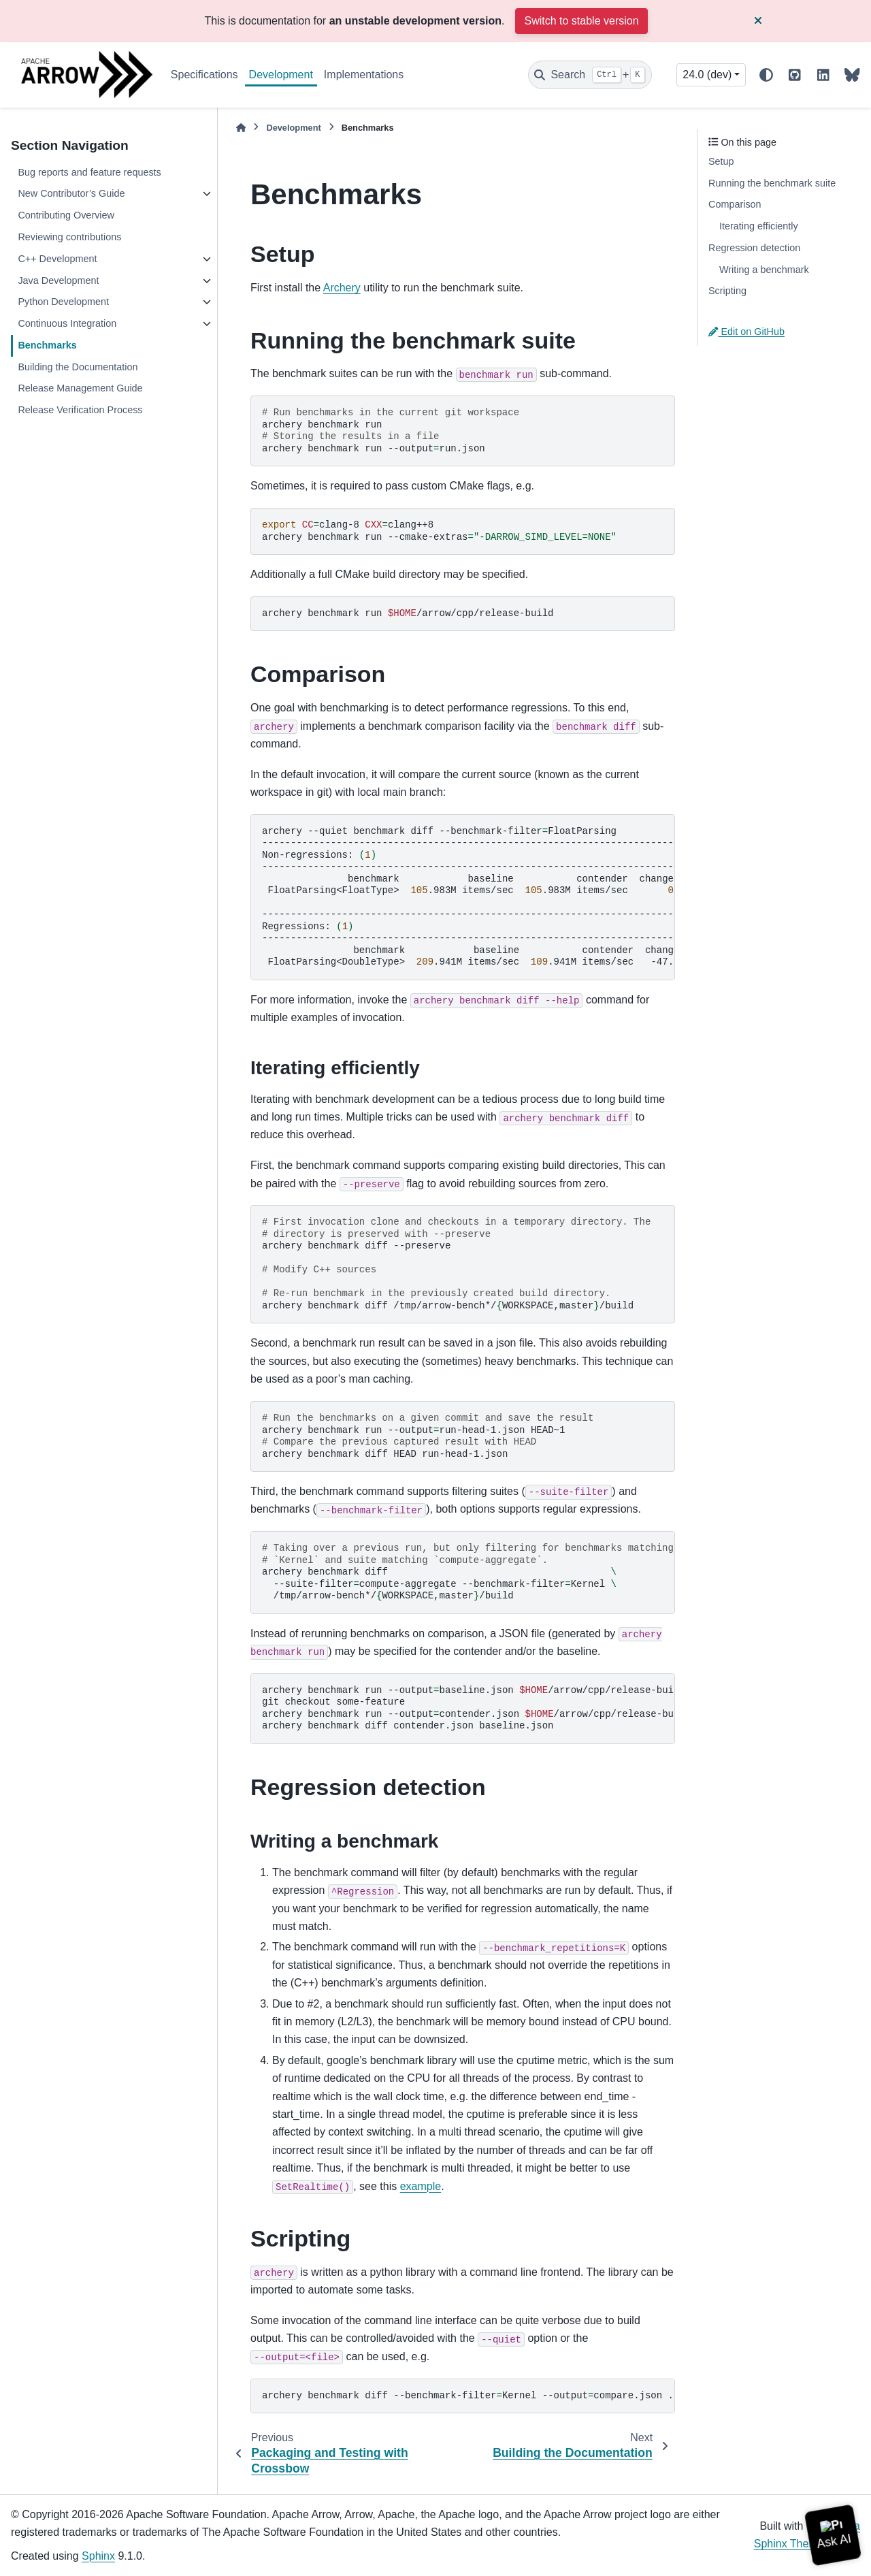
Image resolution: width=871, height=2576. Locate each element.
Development (281, 74)
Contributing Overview (66, 215)
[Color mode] (766, 74)
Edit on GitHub (746, 331)
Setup (721, 161)
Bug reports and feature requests (89, 172)
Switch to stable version (581, 21)
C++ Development (57, 258)
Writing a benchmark (764, 269)
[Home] (241, 127)
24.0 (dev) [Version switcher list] (707, 74)
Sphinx (98, 2556)
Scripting (727, 290)
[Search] (590, 75)
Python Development (63, 301)
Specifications (204, 74)
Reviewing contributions (69, 236)
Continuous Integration (67, 323)
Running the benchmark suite (772, 183)
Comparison (734, 204)
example (420, 2186)
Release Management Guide (80, 388)
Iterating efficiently (758, 226)
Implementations (364, 74)
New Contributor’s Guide (71, 193)
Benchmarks (47, 345)
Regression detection (754, 247)
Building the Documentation (77, 366)
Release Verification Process (80, 409)
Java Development (58, 280)
